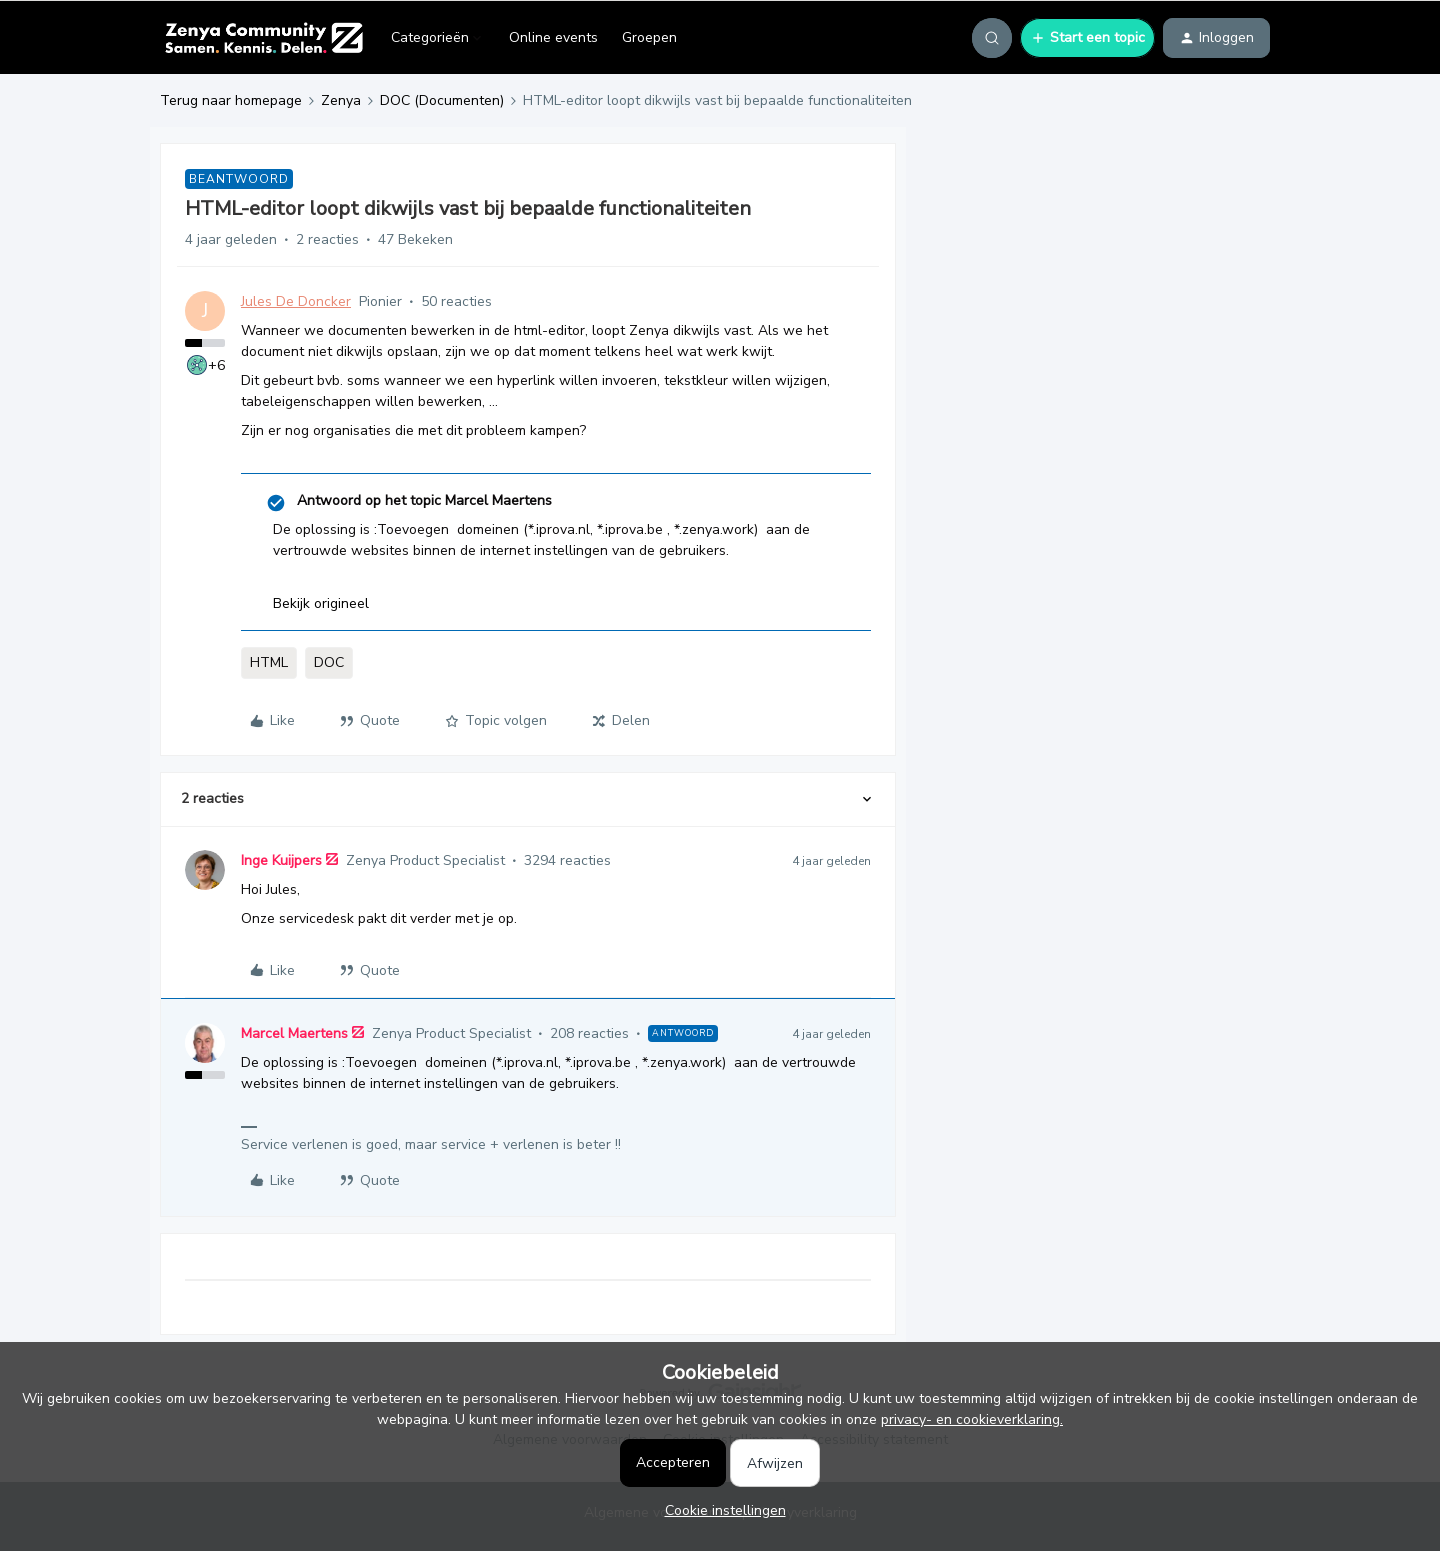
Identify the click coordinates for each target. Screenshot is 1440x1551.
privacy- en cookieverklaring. (972, 1419)
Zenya (341, 100)
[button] (1087, 38)
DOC (329, 662)
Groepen (649, 37)
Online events (553, 37)
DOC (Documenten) (442, 100)
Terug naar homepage (231, 100)
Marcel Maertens (294, 1033)
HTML (269, 662)
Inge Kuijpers (281, 860)
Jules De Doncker (296, 301)
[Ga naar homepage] (263, 38)
